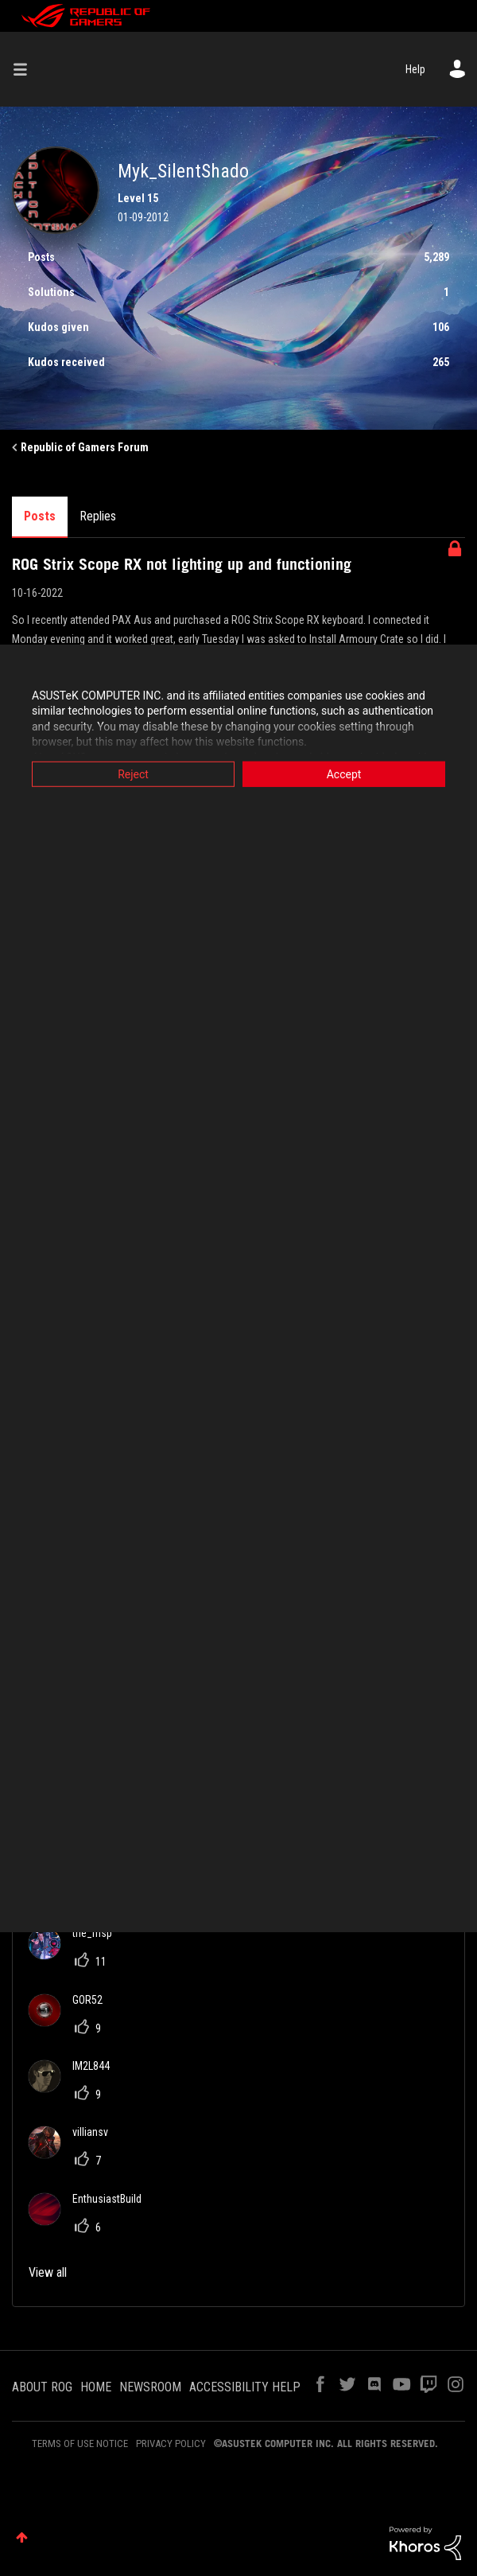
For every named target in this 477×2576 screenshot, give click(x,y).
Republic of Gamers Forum (85, 447)
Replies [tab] (98, 516)
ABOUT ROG (42, 2387)
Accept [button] (344, 773)
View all (48, 2272)
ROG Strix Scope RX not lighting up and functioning (181, 564)
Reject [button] (133, 773)
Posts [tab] (40, 516)
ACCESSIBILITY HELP (245, 2387)
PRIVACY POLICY (171, 2443)
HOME (95, 2387)
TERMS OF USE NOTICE (80, 2443)
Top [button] (22, 2537)
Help (415, 69)
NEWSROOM (150, 2387)
